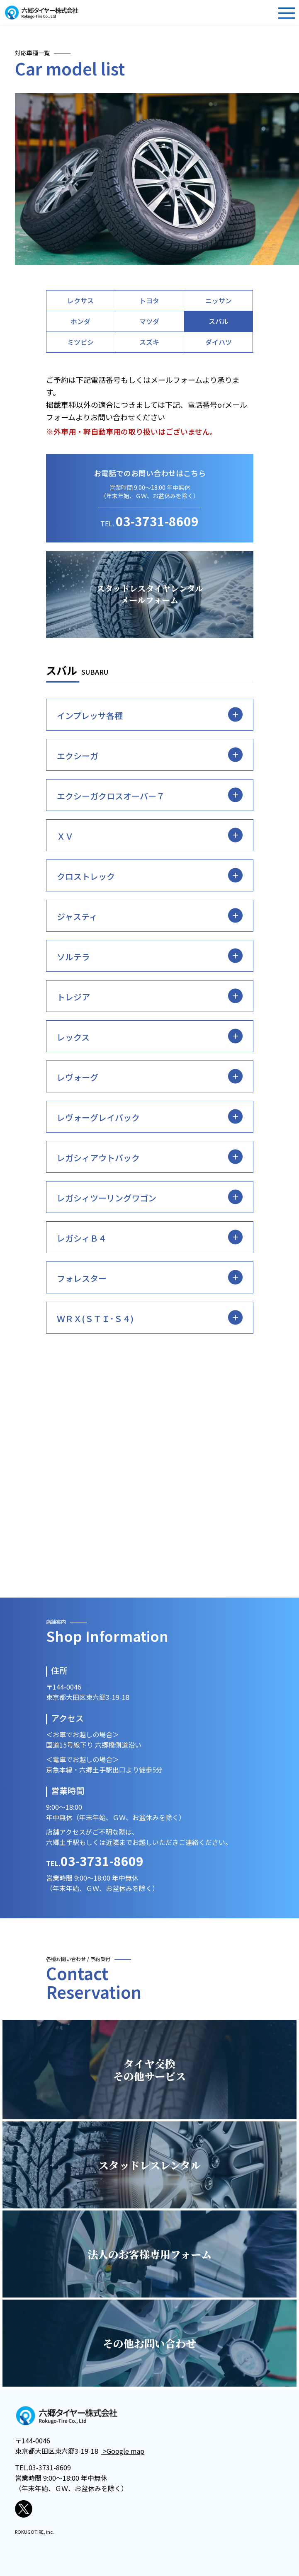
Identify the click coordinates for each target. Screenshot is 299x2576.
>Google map (122, 2451)
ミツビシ (80, 342)
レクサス (80, 300)
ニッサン (218, 300)
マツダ (149, 321)
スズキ (149, 342)
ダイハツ (218, 342)
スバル (219, 321)
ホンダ (80, 321)
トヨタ (149, 300)
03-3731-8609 (157, 521)
